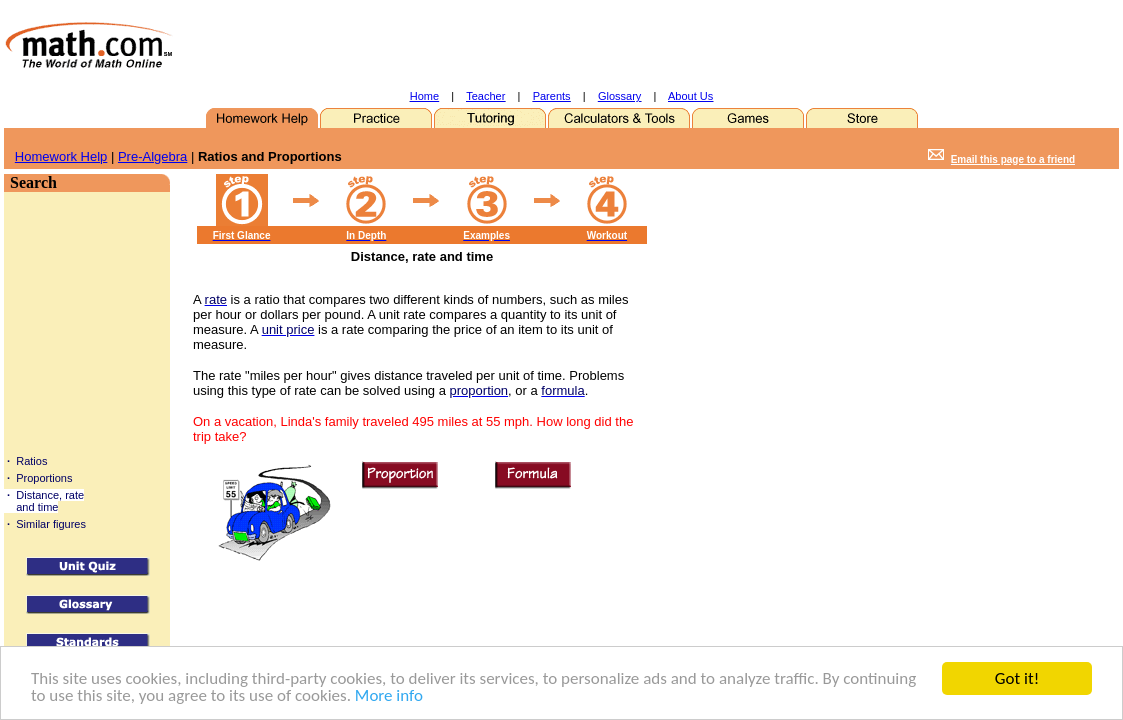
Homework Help (61, 156)
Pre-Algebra (152, 156)
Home (424, 96)
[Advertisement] (579, 45)
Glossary (619, 96)
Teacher (485, 96)
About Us (690, 96)
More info (389, 696)
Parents (552, 96)
